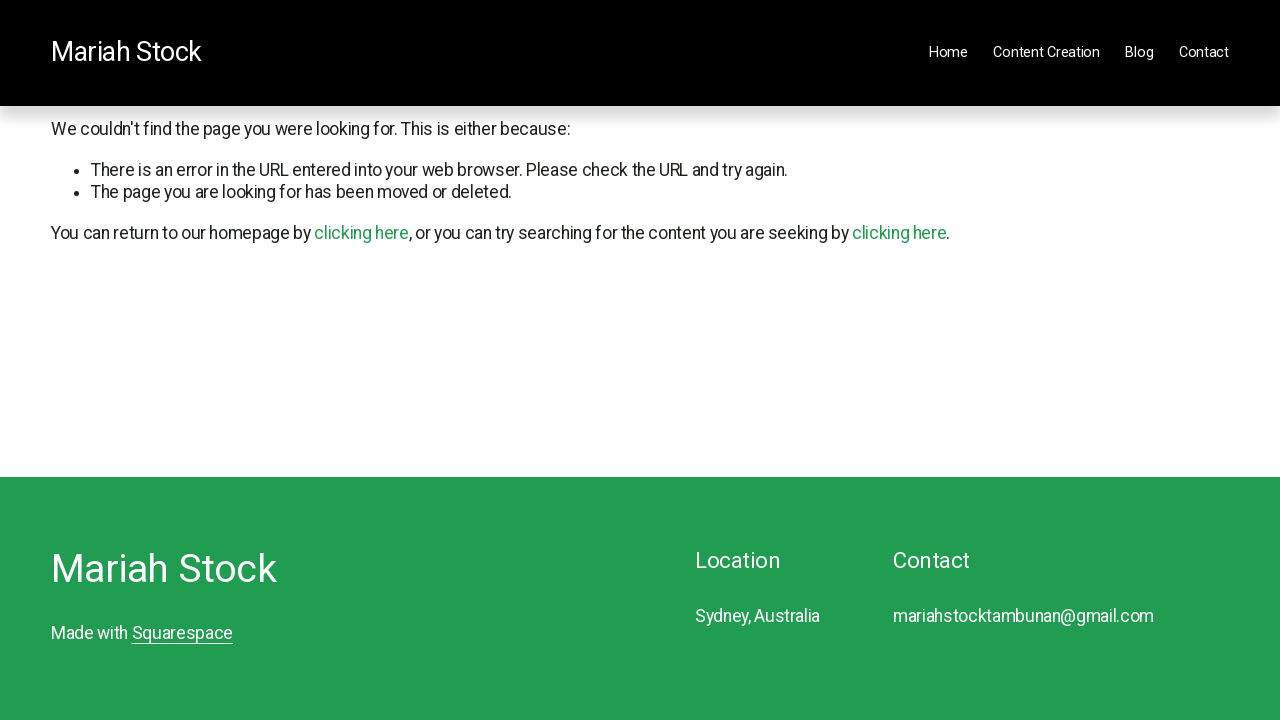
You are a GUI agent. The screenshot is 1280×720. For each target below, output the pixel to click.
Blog (1139, 52)
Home (948, 52)
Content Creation (1046, 52)
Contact (1204, 52)
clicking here (361, 233)
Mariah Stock (126, 52)
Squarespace (182, 633)
